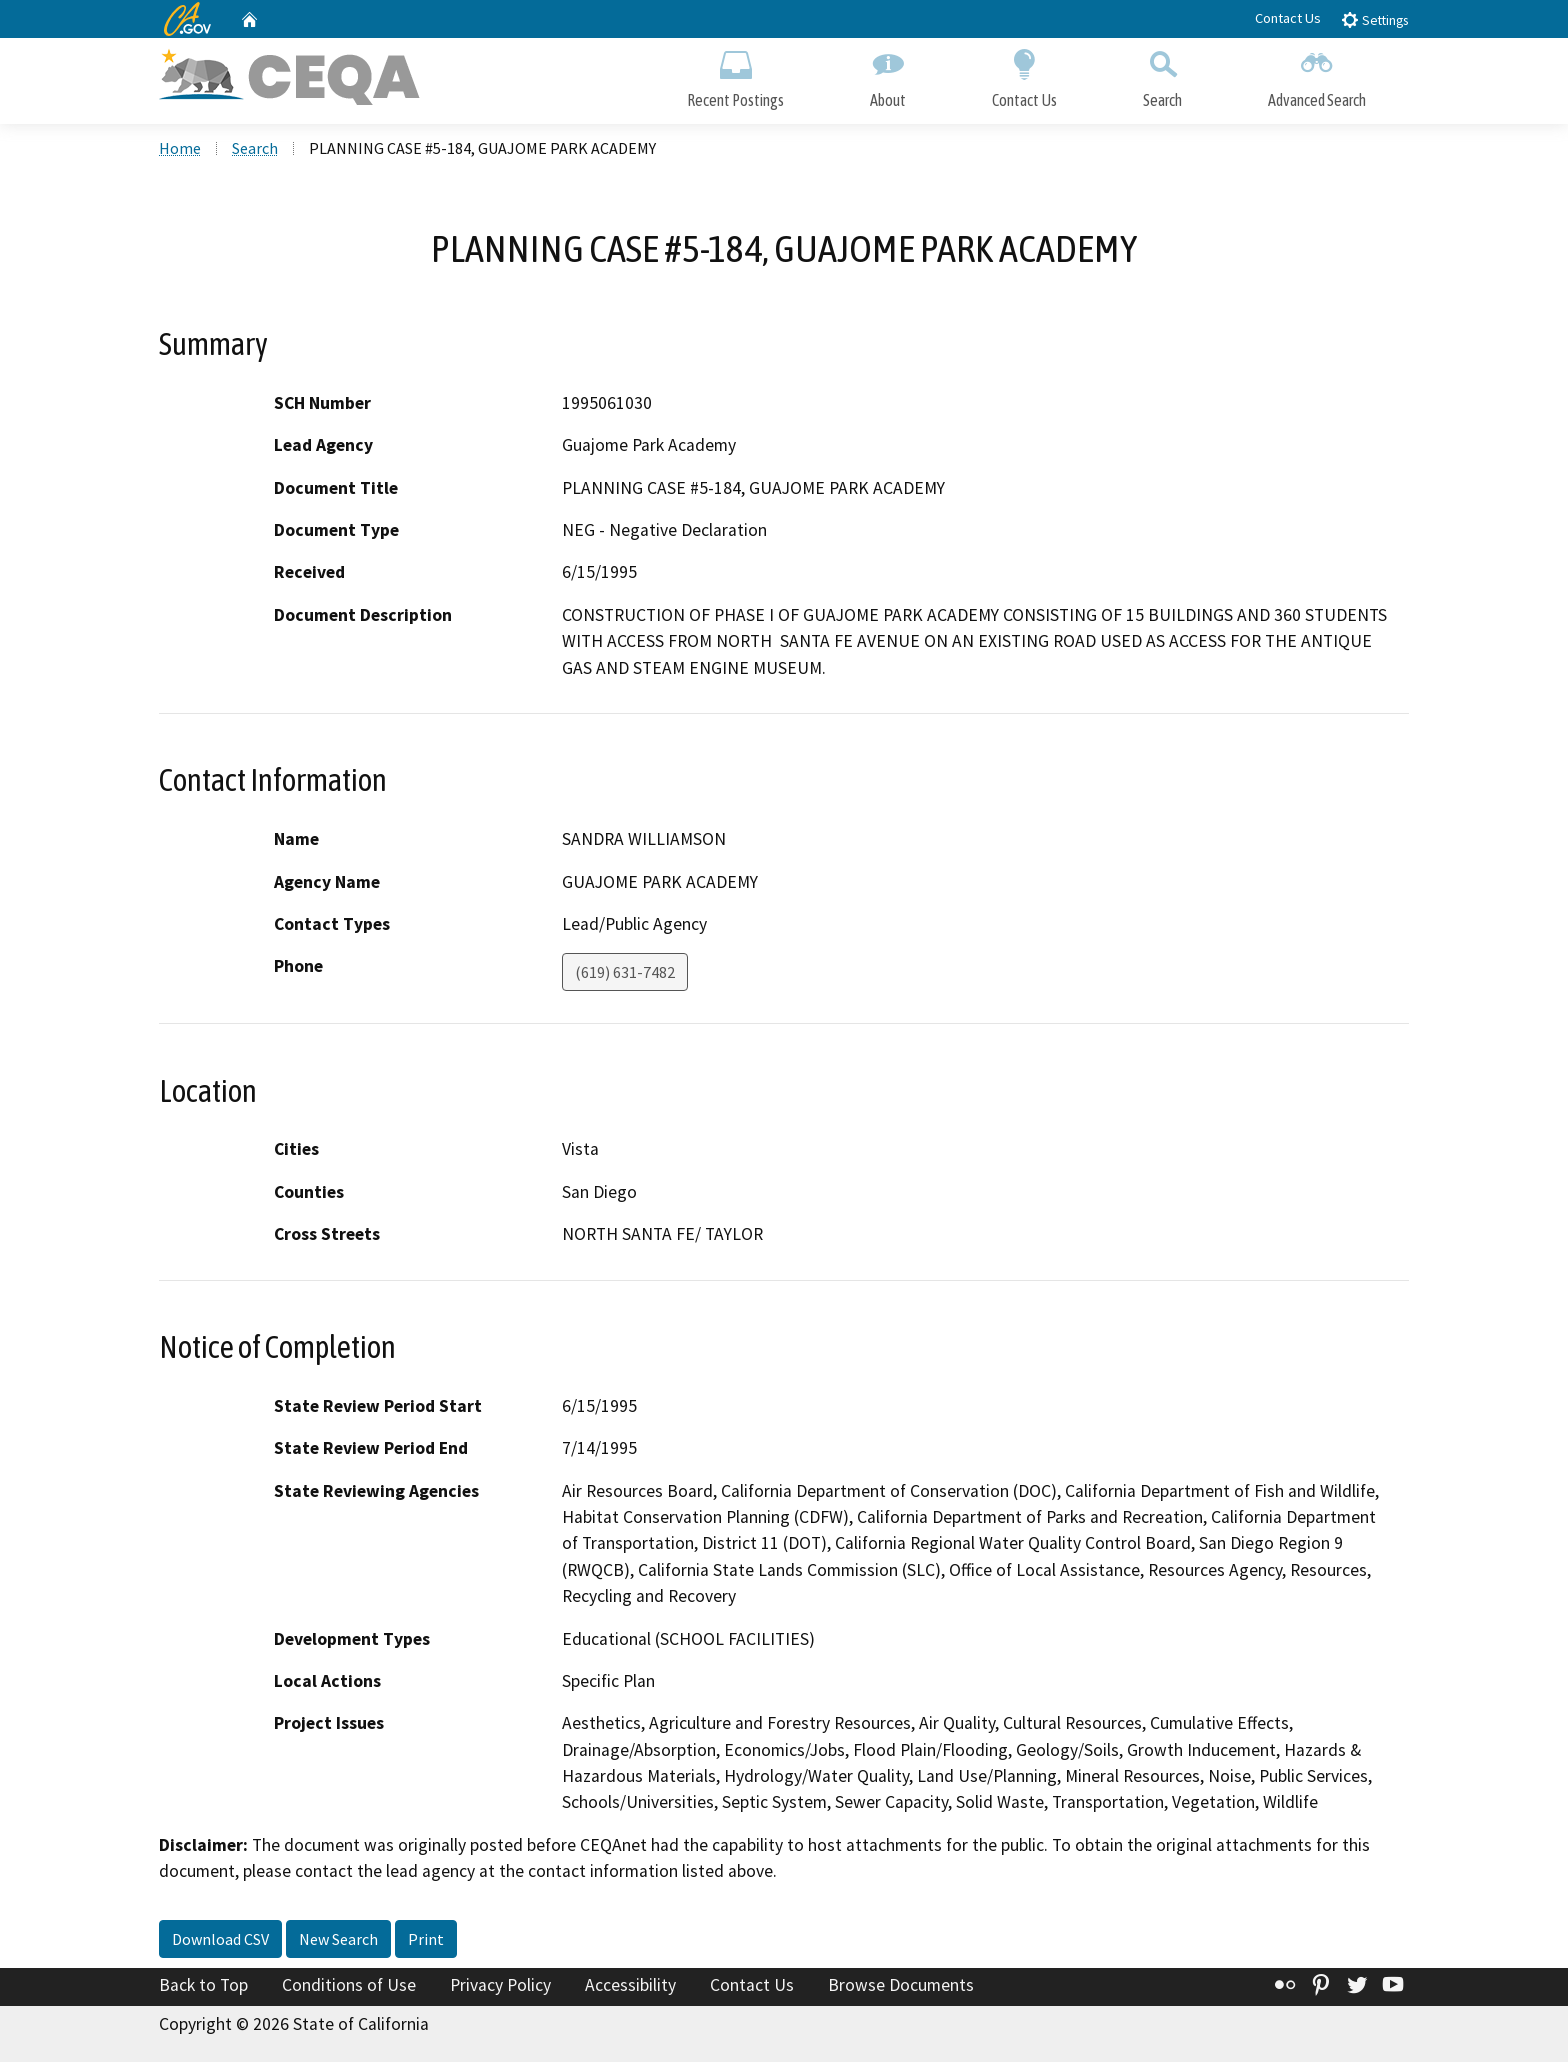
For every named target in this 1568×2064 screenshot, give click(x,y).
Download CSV (220, 1942)
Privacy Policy (500, 1988)
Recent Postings (735, 77)
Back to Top (203, 1988)
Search (1162, 77)
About (888, 77)
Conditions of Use (349, 1988)
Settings (1374, 19)
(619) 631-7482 (625, 975)
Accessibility (630, 1988)
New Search (338, 1942)
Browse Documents (901, 1988)
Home (180, 151)
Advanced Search (1317, 77)
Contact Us (1288, 18)
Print (426, 1942)
